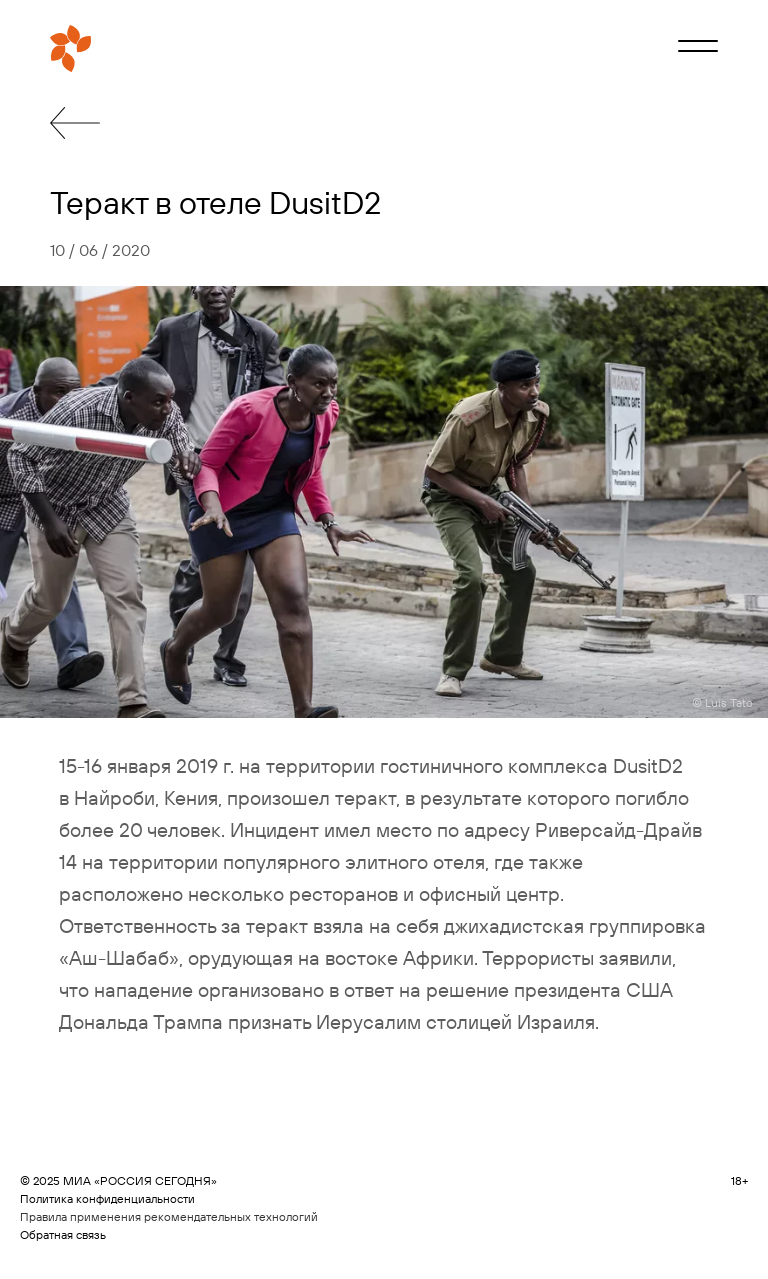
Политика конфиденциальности (107, 1198)
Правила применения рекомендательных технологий (169, 1216)
